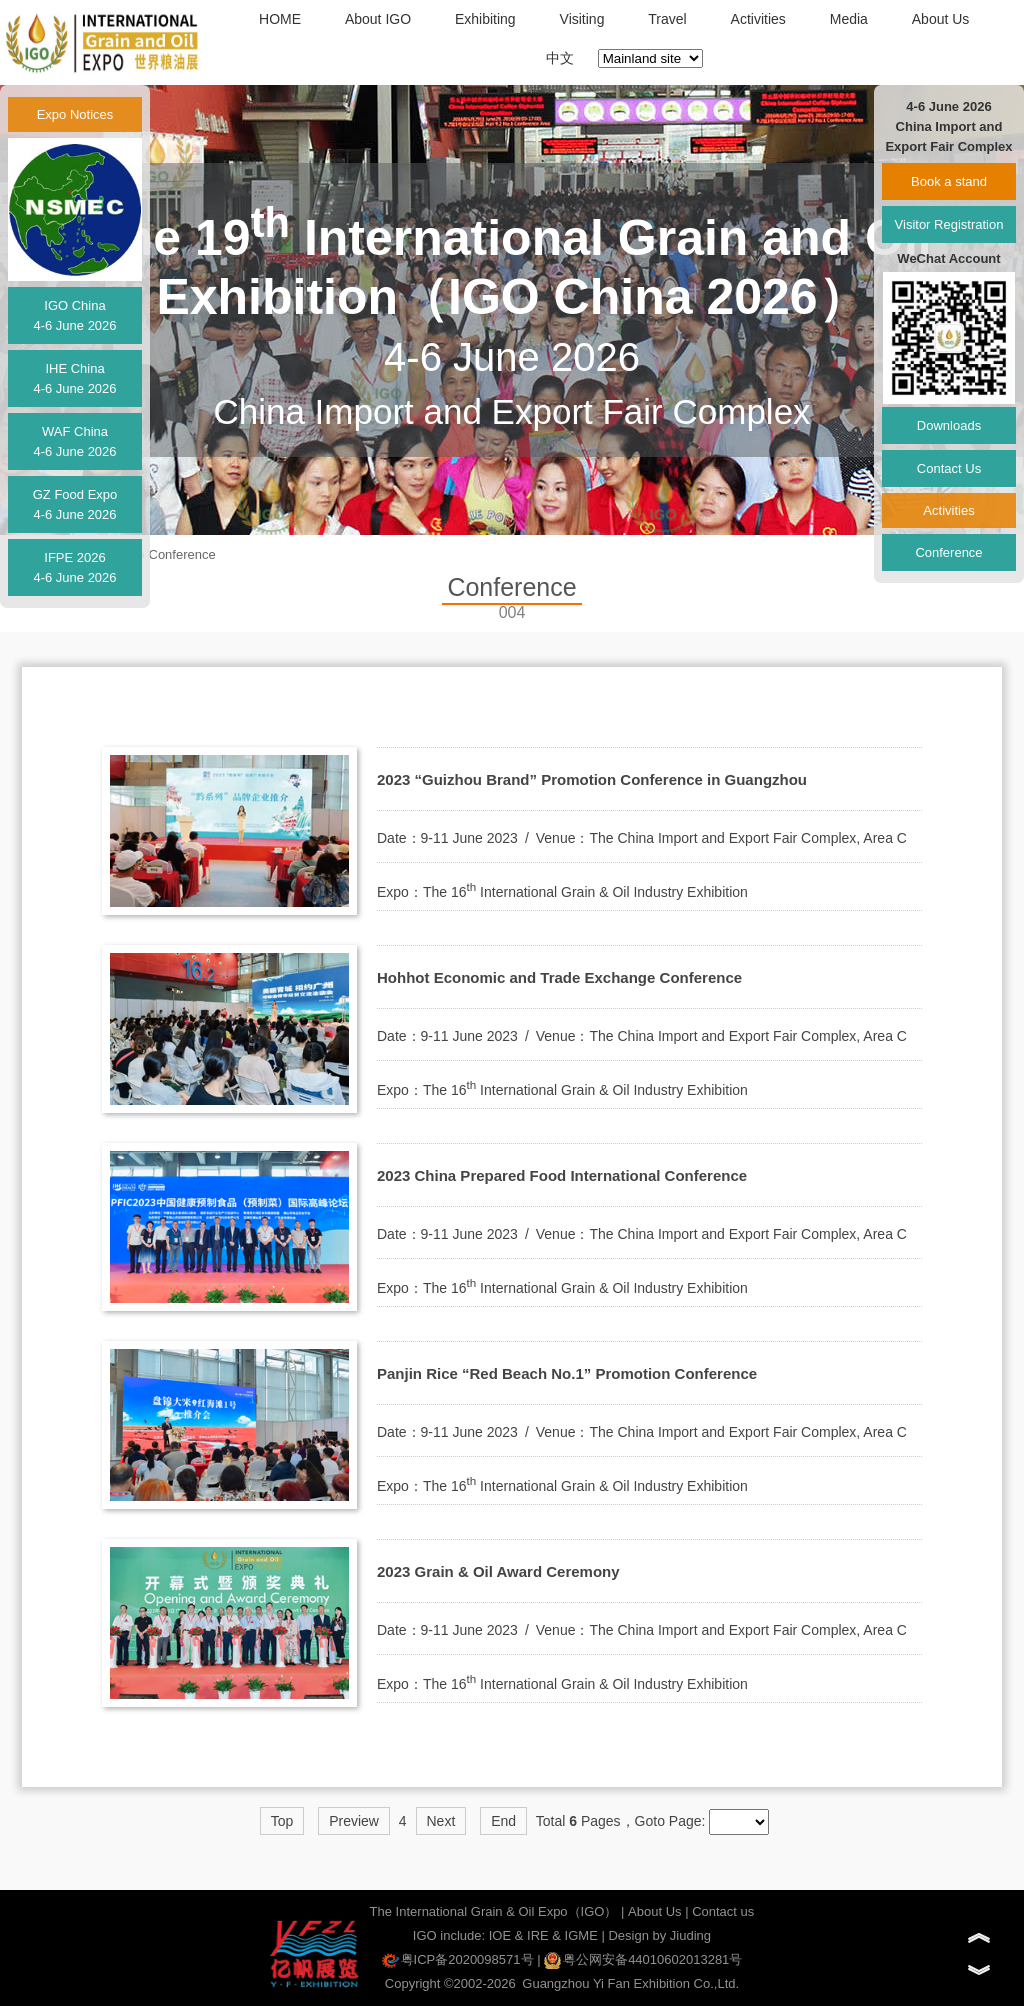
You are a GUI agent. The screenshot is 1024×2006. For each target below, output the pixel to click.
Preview (354, 1821)
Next (441, 1821)
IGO (425, 1935)
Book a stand (949, 181)
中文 (560, 58)
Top (282, 1821)
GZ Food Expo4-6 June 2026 (75, 504)
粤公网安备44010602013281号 (643, 1959)
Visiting (582, 19)
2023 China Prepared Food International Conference (562, 1175)
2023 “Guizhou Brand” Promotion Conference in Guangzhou (592, 779)
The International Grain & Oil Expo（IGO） (494, 1911)
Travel (667, 19)
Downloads (949, 425)
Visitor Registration (949, 224)
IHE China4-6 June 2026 (74, 378)
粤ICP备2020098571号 (458, 1959)
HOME (280, 19)
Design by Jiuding (659, 1935)
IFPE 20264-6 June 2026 (74, 567)
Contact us (723, 1911)
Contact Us (949, 468)
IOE (500, 1935)
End (503, 1821)
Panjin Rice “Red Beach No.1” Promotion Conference (567, 1373)
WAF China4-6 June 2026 (74, 441)
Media (849, 19)
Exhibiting (485, 19)
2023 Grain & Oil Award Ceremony (498, 1571)
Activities (758, 19)
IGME (581, 1935)
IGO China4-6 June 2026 (74, 315)
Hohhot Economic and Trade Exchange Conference (559, 977)
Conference (182, 554)
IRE (538, 1935)
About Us (941, 19)
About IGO (378, 19)
